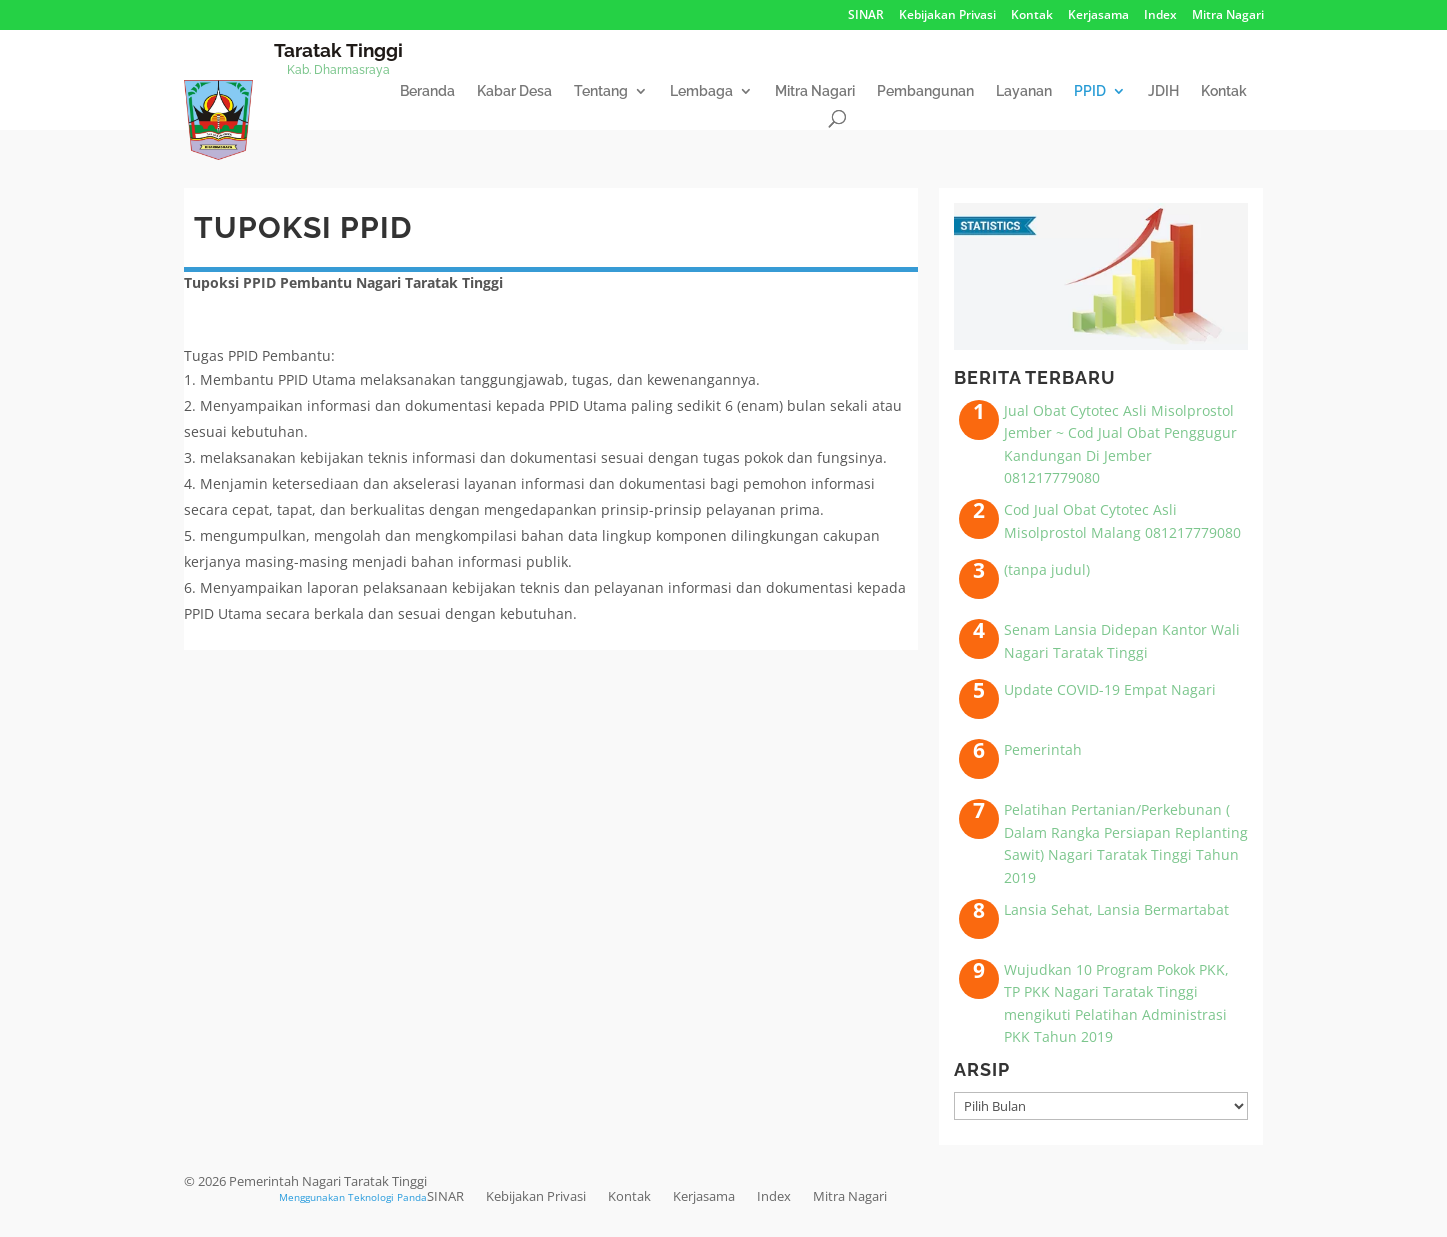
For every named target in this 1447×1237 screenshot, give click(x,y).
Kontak (1032, 16)
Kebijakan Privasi (947, 16)
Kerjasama (1098, 16)
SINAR (866, 16)
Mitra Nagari (1228, 16)
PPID (1090, 91)
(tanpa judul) (1047, 569)
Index (1160, 16)
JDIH (1163, 91)
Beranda (427, 91)
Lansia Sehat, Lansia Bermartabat (1116, 909)
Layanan (1024, 91)
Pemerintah (1043, 749)
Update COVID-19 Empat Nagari (1110, 689)
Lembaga (701, 91)
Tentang (601, 91)
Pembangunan (925, 91)
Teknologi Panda (387, 1197)
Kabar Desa (514, 91)
